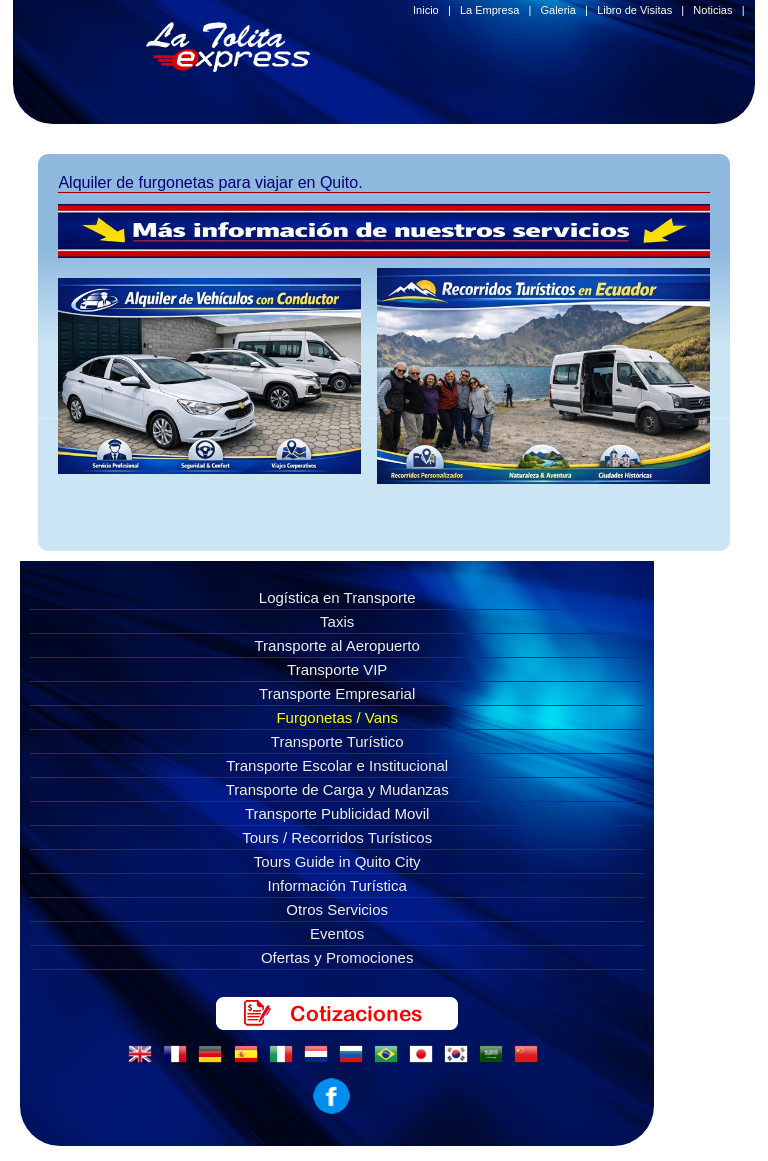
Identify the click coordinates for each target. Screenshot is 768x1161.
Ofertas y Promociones (337, 957)
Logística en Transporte (337, 597)
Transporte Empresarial (337, 693)
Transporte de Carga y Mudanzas (337, 789)
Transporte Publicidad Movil (337, 813)
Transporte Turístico (337, 741)
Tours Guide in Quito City (337, 861)
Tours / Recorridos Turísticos (337, 837)
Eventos (337, 933)
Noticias (712, 10)
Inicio (426, 10)
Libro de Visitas (634, 10)
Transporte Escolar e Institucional (337, 765)
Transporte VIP (337, 669)
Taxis (337, 621)
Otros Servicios (337, 909)
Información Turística (337, 885)
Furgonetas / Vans (336, 717)
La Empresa (489, 10)
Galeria (557, 10)
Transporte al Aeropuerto (337, 645)
